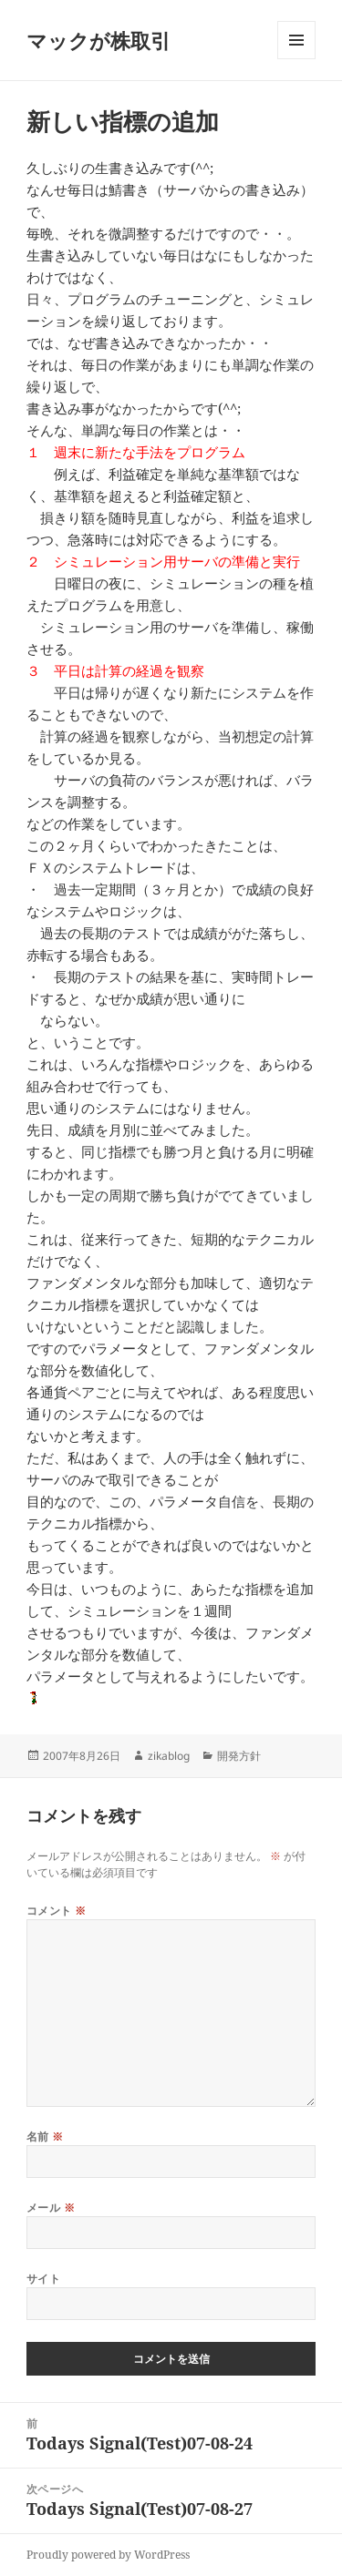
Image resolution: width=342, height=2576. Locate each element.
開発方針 (239, 1755)
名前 (45, 2136)
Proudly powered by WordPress (108, 2554)
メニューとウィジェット (296, 58)
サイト (43, 2278)
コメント (56, 1910)
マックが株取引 (98, 40)
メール (50, 2207)
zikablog (169, 1755)
